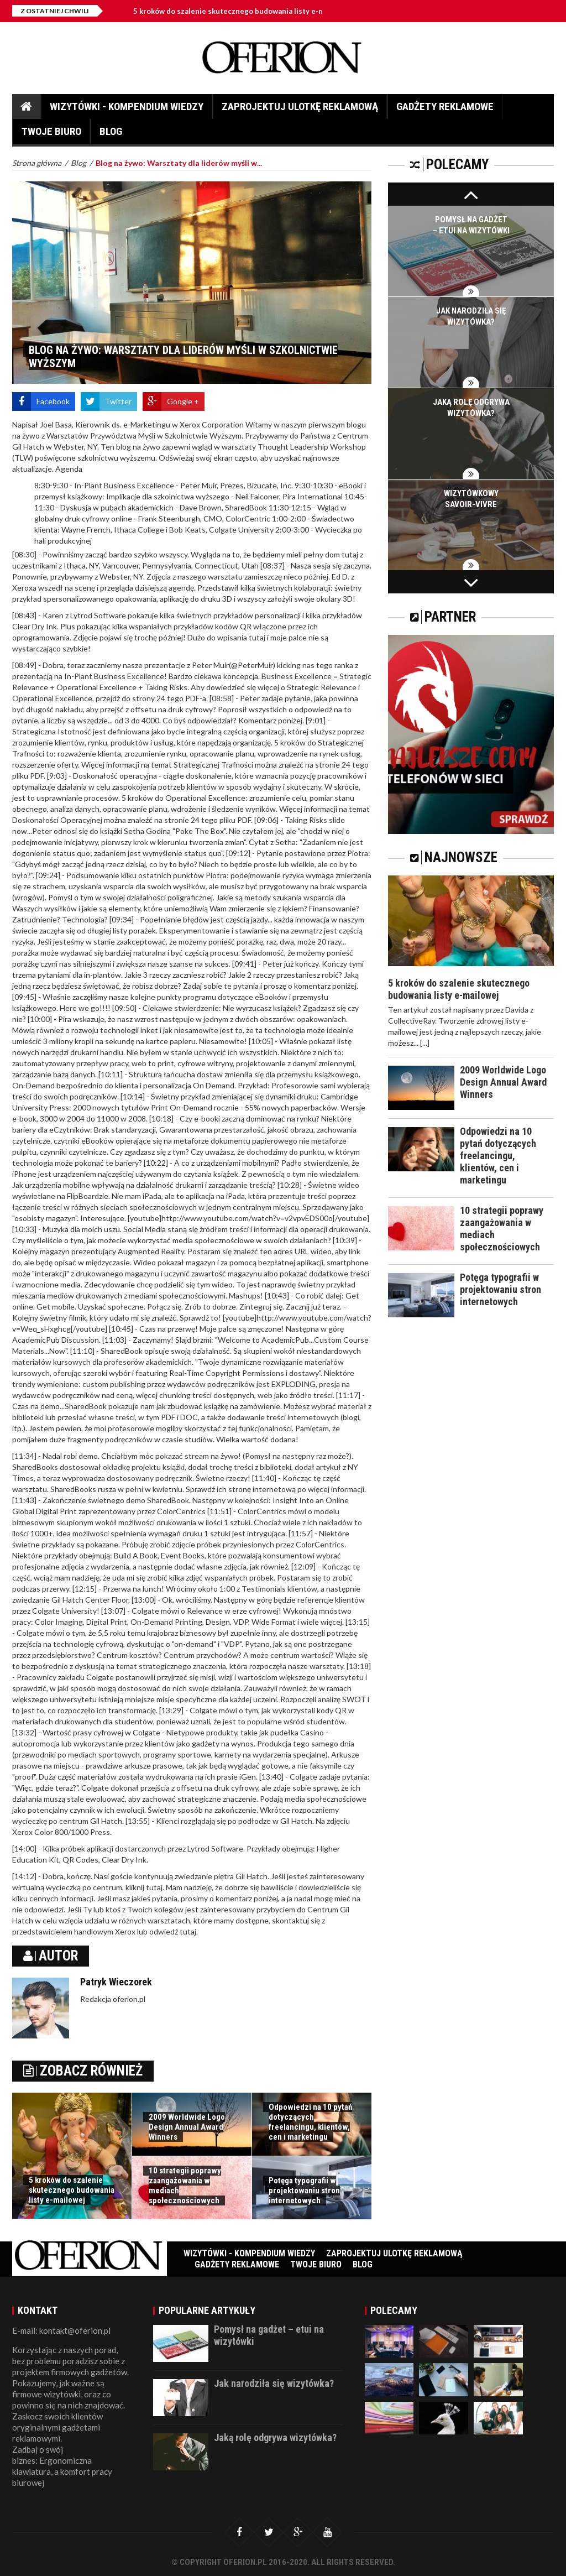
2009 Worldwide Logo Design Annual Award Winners (187, 2127)
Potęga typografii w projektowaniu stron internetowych (304, 2190)
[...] (424, 1042)
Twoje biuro (51, 134)
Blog (110, 134)
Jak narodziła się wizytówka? (274, 2383)
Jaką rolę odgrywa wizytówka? (275, 2437)
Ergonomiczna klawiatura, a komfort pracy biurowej (62, 2471)
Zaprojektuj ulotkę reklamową (300, 109)
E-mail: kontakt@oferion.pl (61, 2330)
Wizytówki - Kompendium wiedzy (126, 109)
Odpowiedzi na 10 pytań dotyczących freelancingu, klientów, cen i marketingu (310, 2122)
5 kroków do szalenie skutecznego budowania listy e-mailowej (241, 11)
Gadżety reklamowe (445, 109)
